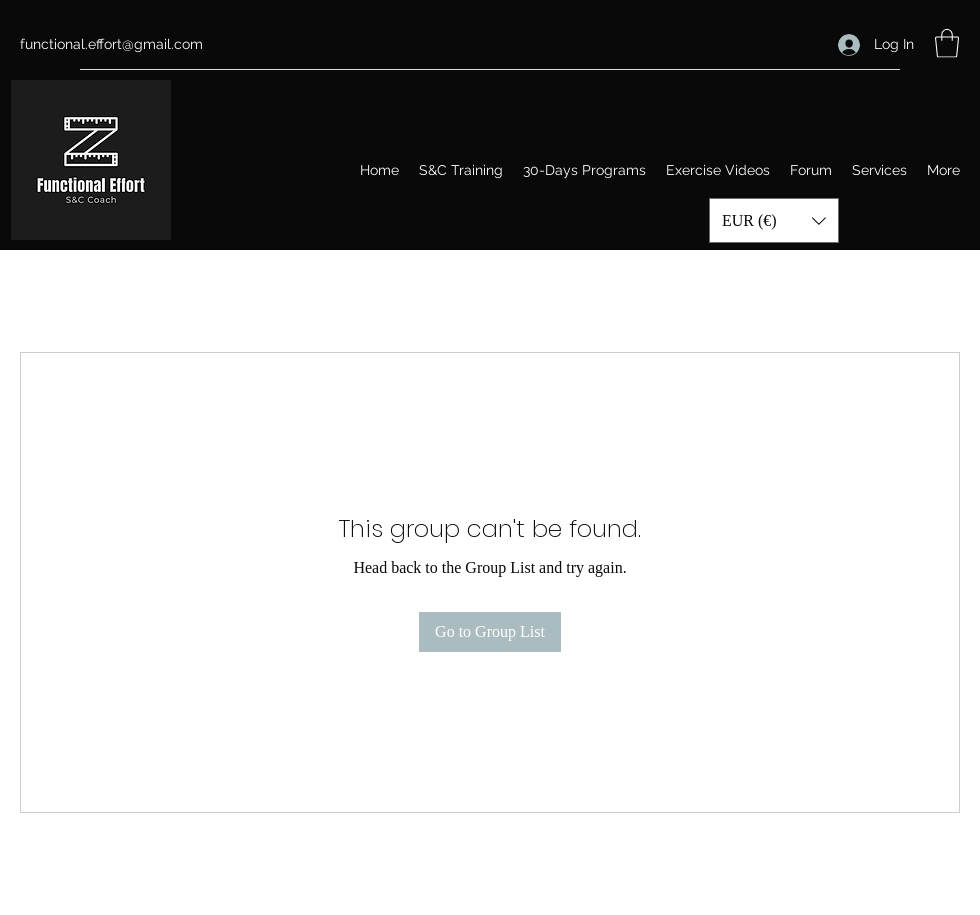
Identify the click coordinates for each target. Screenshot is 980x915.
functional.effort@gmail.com (111, 44)
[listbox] (774, 220)
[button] (947, 43)
